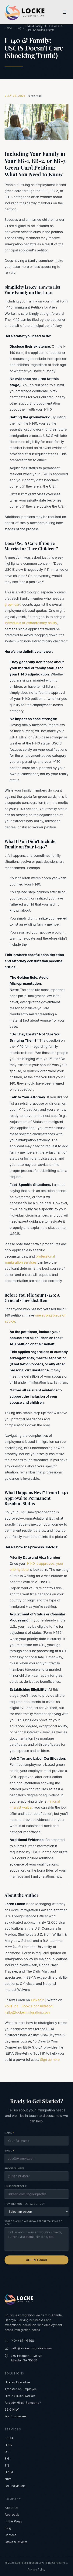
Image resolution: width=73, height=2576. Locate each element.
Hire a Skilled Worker (20, 2396)
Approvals (12, 2514)
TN (7, 2465)
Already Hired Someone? (23, 2403)
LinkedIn (37, 2000)
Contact (10, 2535)
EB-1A (9, 2438)
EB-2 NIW (12, 2409)
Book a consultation (37, 2006)
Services (13, 2429)
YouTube (11, 2006)
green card (13, 604)
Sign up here (50, 2060)
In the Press (13, 2521)
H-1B (8, 2445)
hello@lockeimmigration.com (27, 2012)
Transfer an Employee (21, 2389)
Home (8, 27)
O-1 (7, 2452)
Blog (19, 27)
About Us (11, 2508)
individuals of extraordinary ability (31, 623)
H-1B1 (9, 2472)
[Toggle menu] (64, 12)
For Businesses (15, 2416)
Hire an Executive (17, 2382)
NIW (8, 2479)
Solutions (14, 2373)
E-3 (7, 2458)
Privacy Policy (36, 2569)
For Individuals (15, 2486)
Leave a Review (16, 2542)
